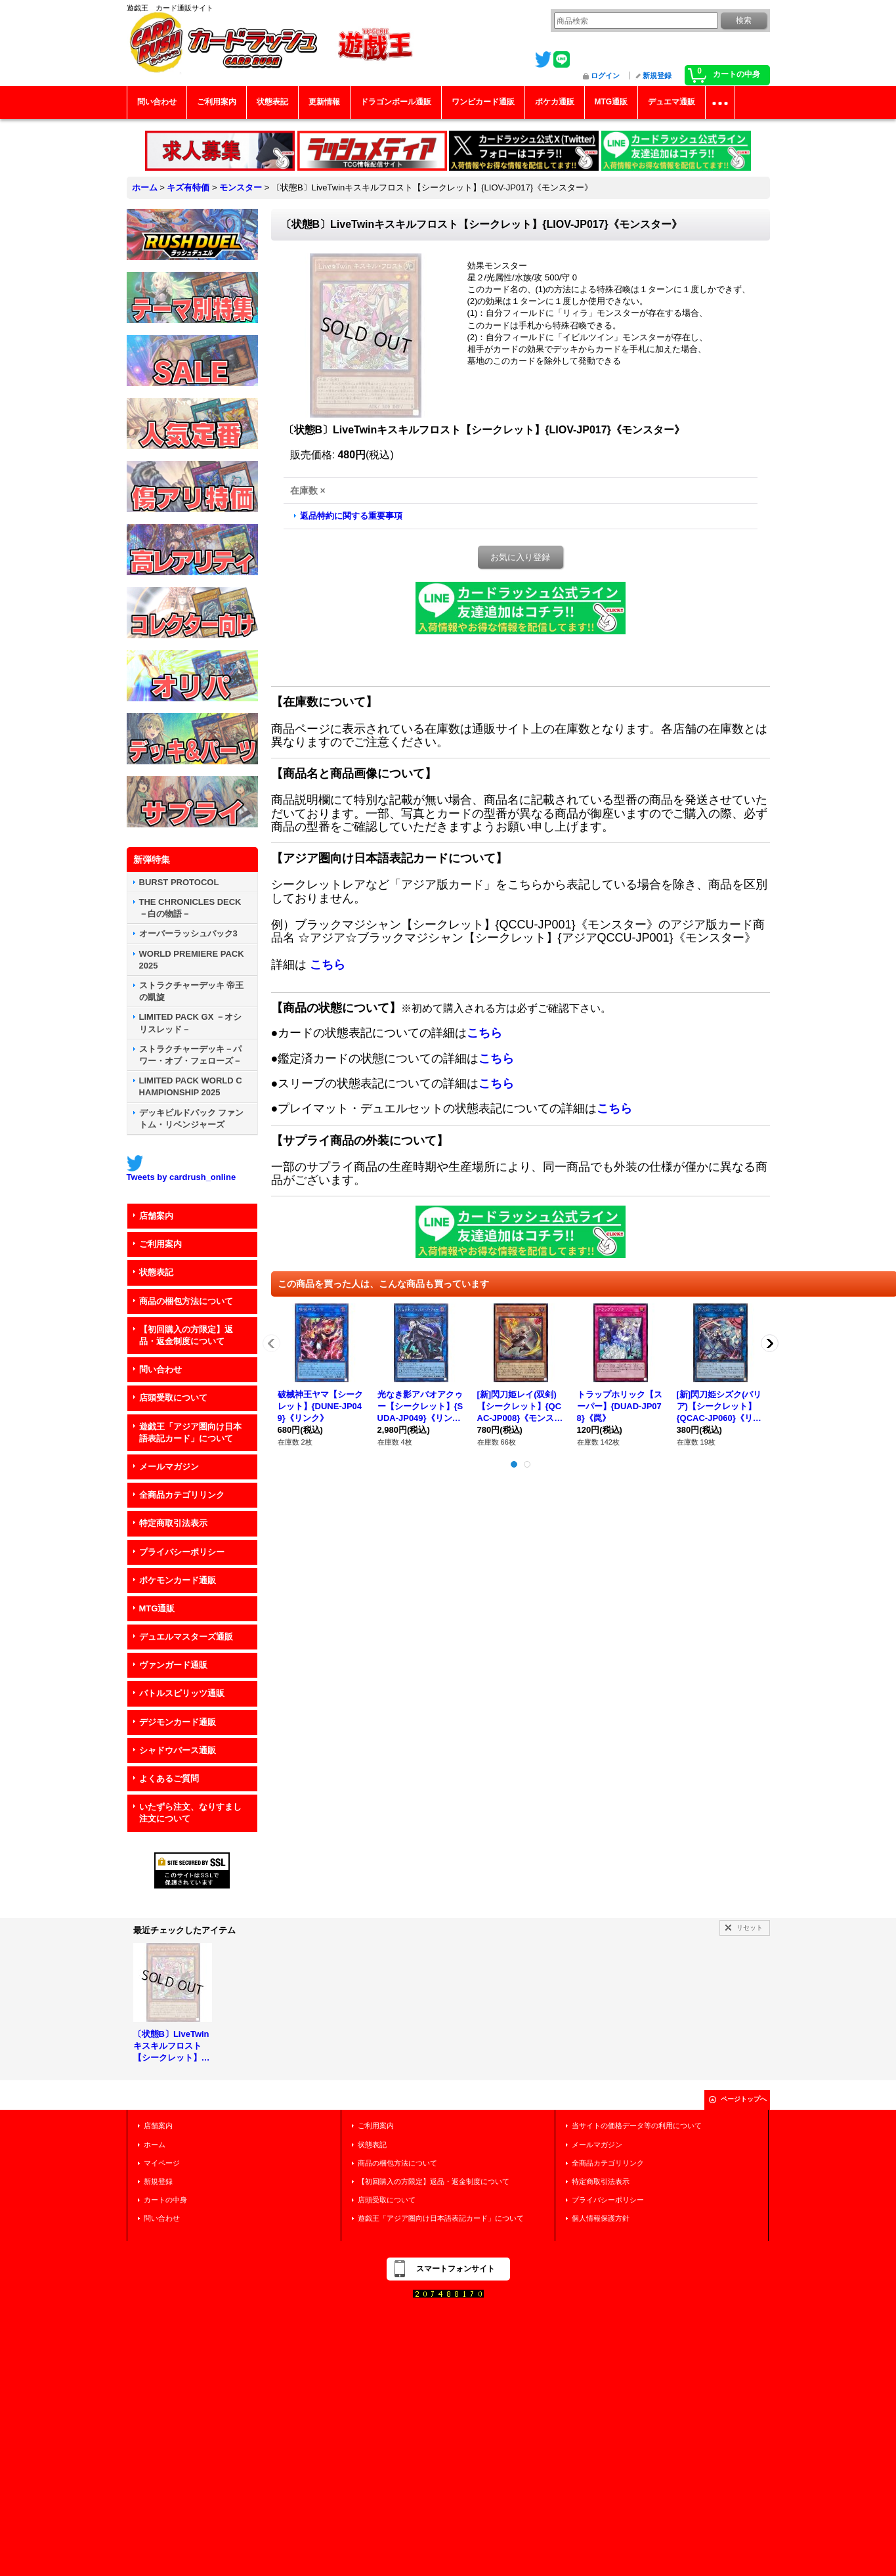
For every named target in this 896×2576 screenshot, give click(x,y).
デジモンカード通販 (177, 1722)
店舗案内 (156, 1216)
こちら (327, 964)
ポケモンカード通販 (177, 1580)
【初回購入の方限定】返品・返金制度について (186, 1335)
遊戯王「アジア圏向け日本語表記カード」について (190, 1432)
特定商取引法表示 (173, 1523)
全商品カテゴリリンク (181, 1495)
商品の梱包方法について (186, 1301)
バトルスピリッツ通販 (181, 1693)
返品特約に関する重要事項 (351, 516)
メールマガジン (169, 1467)
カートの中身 (165, 2200)
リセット (749, 1927)
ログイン (605, 75)
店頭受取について (173, 1398)
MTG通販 (157, 1608)
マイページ (162, 2163)
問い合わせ (160, 1369)
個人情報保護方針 (600, 2218)
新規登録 (657, 75)
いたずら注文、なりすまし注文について (190, 1812)
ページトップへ (744, 2099)
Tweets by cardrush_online (181, 1177)
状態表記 (156, 1272)
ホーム (154, 2145)
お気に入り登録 (520, 557)
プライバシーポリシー (181, 1552)
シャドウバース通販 (177, 1750)
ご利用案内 (160, 1244)
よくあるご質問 (169, 1778)
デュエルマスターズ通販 (186, 1637)
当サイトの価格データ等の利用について (637, 2125)
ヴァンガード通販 (173, 1665)
